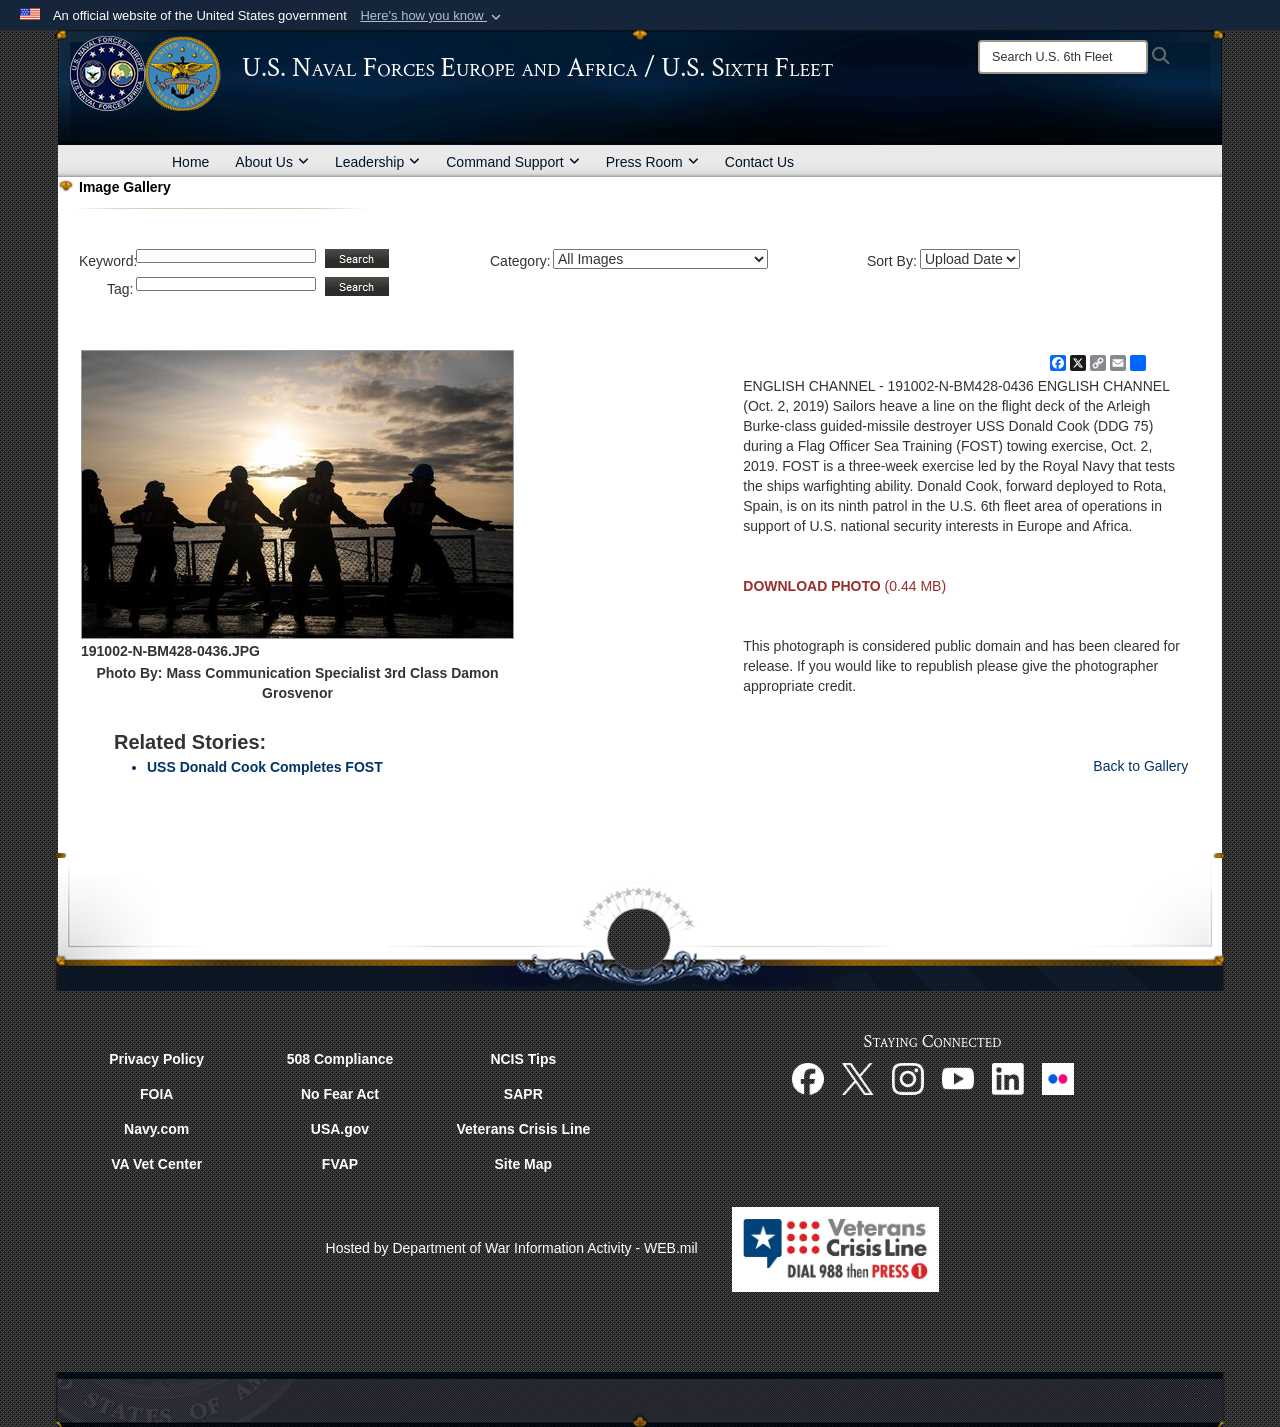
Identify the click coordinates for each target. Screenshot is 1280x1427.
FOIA (156, 1094)
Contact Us (759, 162)
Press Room (652, 162)
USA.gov (340, 1129)
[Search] (1063, 57)
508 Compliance (340, 1059)
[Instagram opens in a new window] (908, 1077)
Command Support (513, 162)
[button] (432, 16)
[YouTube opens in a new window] (958, 1077)
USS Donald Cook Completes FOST (265, 767)
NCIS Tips (523, 1059)
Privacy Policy (156, 1059)
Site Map (524, 1164)
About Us (272, 162)
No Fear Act (340, 1094)
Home (190, 162)
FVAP (340, 1164)
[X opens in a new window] (858, 1077)
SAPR (523, 1094)
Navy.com (156, 1129)
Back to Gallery (1140, 766)
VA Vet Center (156, 1164)
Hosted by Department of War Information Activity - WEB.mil (512, 1248)
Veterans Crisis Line (523, 1129)
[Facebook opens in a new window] (808, 1077)
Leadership (377, 162)
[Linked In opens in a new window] (1008, 1077)
